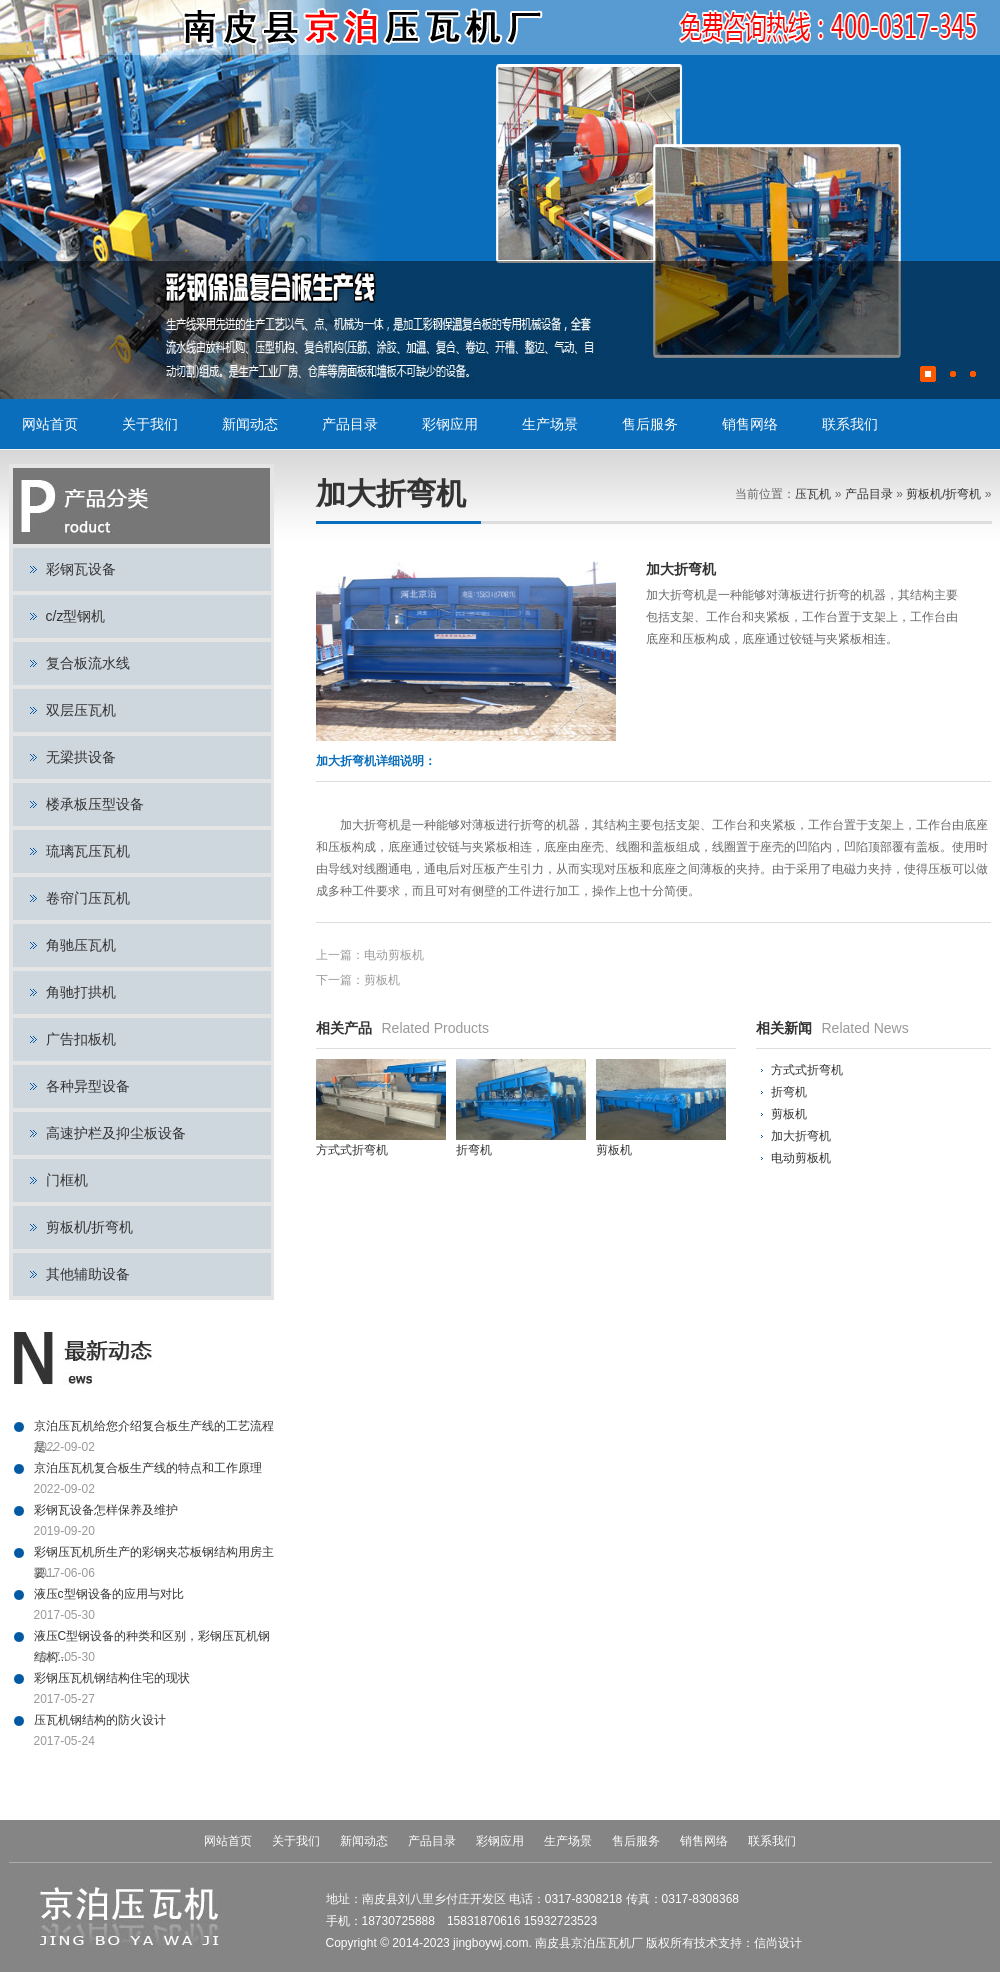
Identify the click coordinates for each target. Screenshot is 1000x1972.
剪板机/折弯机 (90, 1227)
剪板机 (382, 980)
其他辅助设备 (88, 1274)
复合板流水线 (88, 663)
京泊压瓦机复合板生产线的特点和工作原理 (148, 1468)
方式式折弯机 (807, 1070)
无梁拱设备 (81, 757)
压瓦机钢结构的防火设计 (100, 1720)
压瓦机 (813, 494)
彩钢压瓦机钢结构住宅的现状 (112, 1678)
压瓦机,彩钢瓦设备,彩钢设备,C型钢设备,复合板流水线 (364, 27)
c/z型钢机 (76, 616)
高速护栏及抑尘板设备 (116, 1133)
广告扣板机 (81, 1039)
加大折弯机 (801, 1136)
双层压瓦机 (81, 710)
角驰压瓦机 (81, 945)
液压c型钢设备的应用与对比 (109, 1594)
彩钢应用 (450, 424)
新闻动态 (250, 424)
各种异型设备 (88, 1086)
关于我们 (150, 424)
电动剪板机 (394, 955)
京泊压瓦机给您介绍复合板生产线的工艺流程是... (154, 1428)
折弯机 (789, 1092)
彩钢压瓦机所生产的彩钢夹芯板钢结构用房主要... (154, 1554)
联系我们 (850, 424)
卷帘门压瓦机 (88, 898)
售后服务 (650, 424)
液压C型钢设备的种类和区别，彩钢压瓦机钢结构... (152, 1638)
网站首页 (50, 424)
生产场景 (550, 424)
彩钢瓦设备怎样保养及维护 (106, 1510)
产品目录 (350, 424)
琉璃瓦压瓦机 (88, 851)
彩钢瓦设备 (81, 569)
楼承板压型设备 (95, 804)
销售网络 (750, 424)
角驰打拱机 (81, 992)
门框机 (67, 1180)
